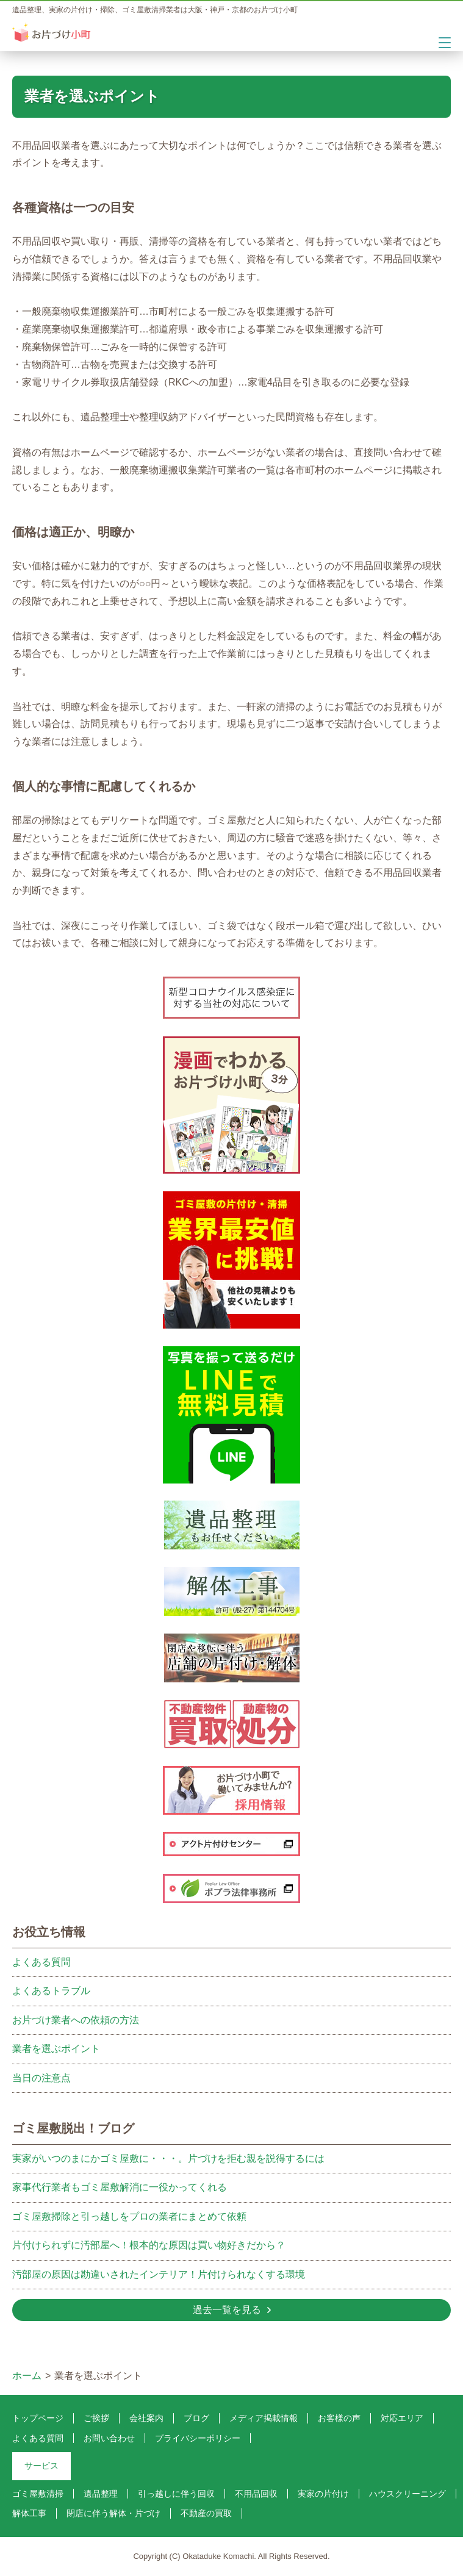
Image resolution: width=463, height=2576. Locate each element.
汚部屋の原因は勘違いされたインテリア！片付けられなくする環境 (158, 2274)
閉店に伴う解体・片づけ (113, 2513)
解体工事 (29, 2513)
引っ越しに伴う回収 (176, 2494)
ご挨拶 (96, 2418)
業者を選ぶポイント (56, 2048)
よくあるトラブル (51, 1991)
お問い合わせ (109, 2438)
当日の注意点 (41, 2078)
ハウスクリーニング (407, 2494)
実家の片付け (323, 2494)
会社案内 (146, 2418)
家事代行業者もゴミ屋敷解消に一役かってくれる (119, 2187)
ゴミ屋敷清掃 (37, 2494)
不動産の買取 (206, 2513)
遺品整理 (101, 2494)
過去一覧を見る (227, 2310)
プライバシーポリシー (197, 2438)
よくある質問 (41, 1962)
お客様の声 (339, 2418)
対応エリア (402, 2418)
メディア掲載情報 (263, 2418)
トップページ (37, 2418)
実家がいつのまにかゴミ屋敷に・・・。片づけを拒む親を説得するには (168, 2158)
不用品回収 (256, 2494)
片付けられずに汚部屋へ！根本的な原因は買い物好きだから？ (148, 2245)
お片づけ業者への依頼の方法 (75, 2020)
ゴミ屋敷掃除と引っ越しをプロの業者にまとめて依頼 (129, 2216)
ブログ (196, 2418)
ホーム (26, 2375)
